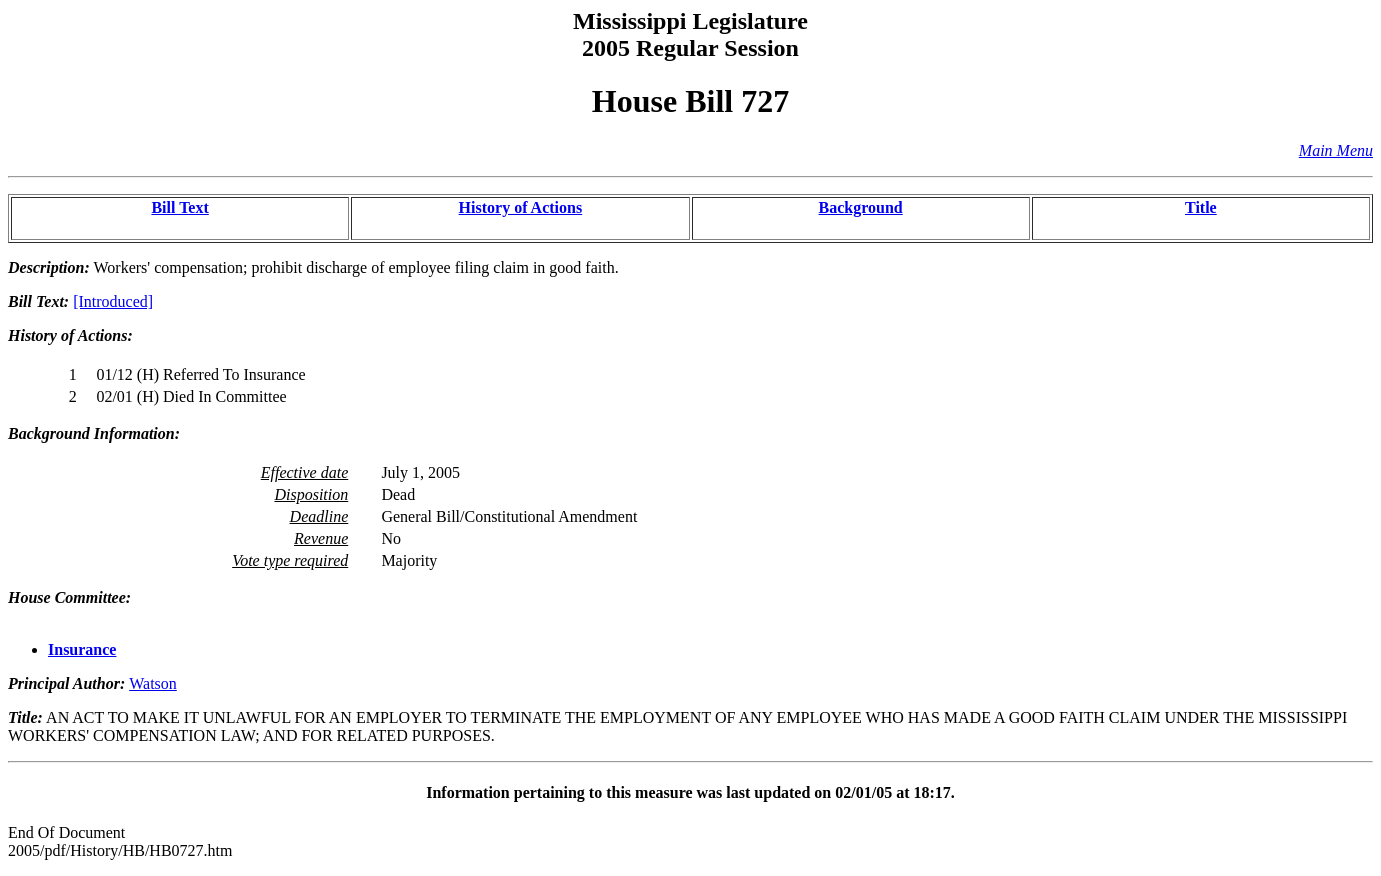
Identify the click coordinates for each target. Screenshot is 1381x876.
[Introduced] (113, 301)
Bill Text (179, 207)
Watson (153, 683)
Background (861, 207)
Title (1201, 207)
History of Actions (521, 207)
